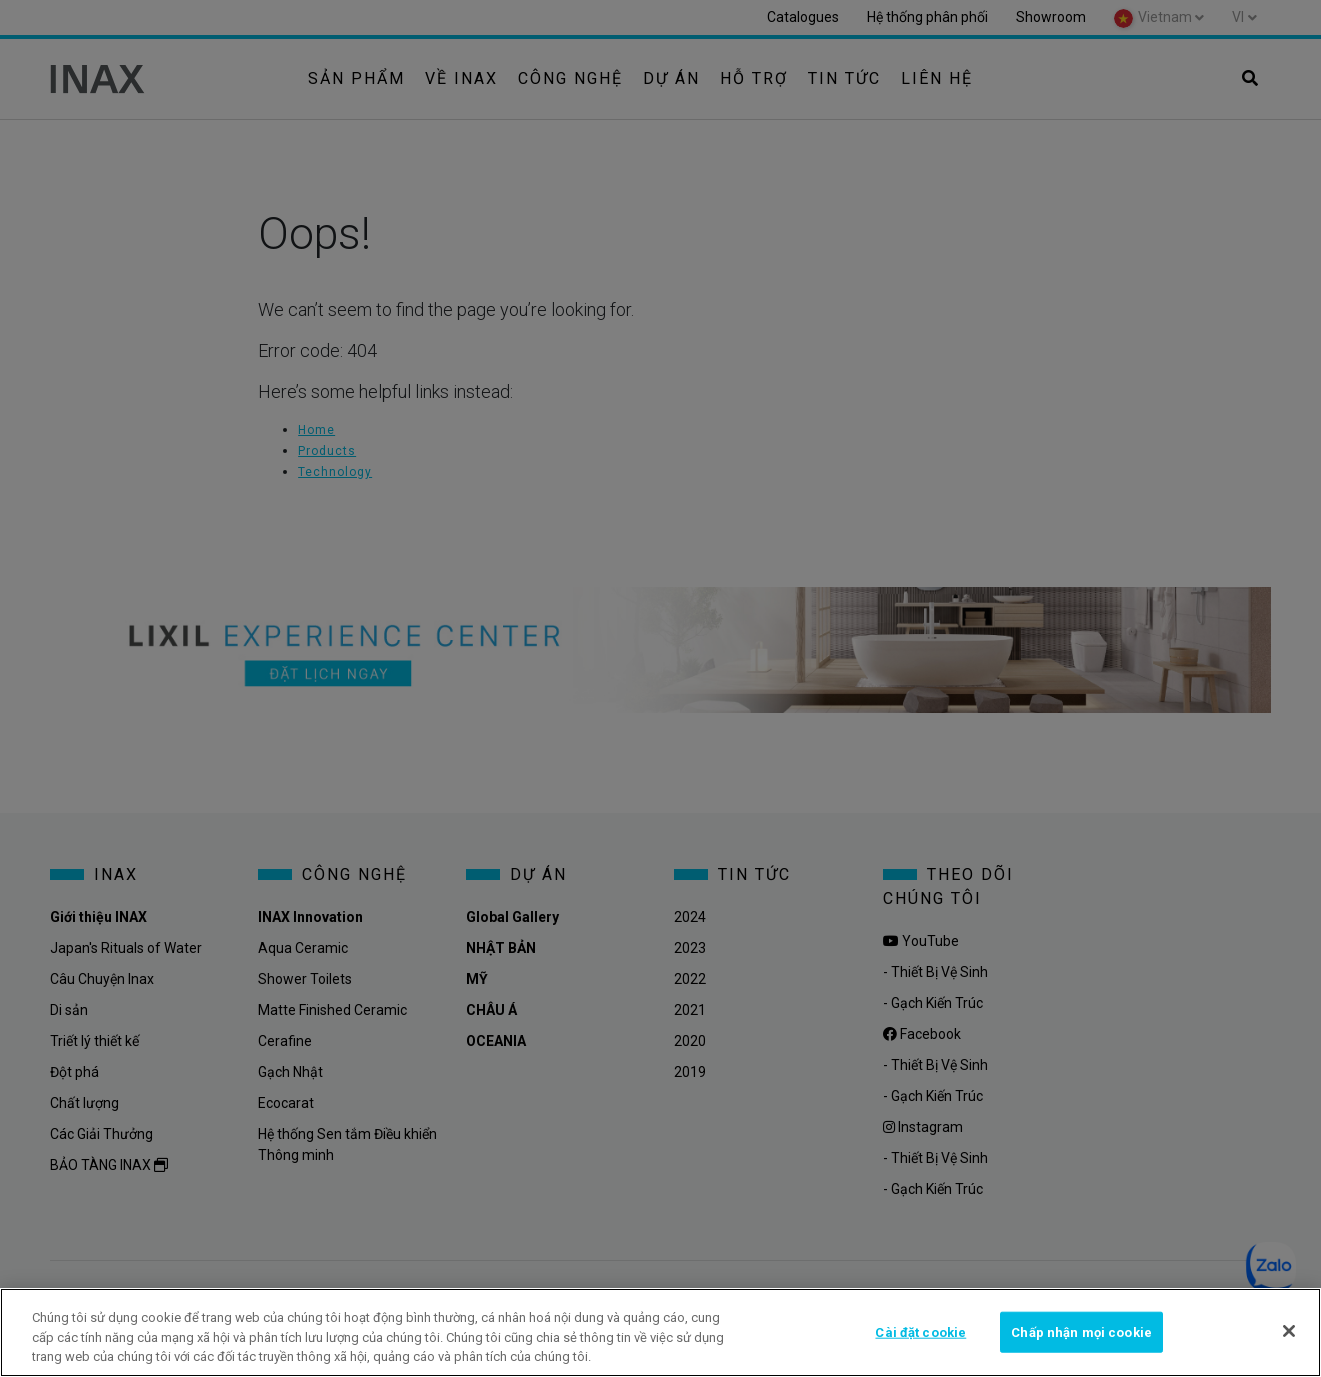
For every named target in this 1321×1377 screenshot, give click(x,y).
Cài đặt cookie (920, 1331)
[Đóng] (1289, 1331)
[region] (660, 1332)
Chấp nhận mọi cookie (1081, 1331)
